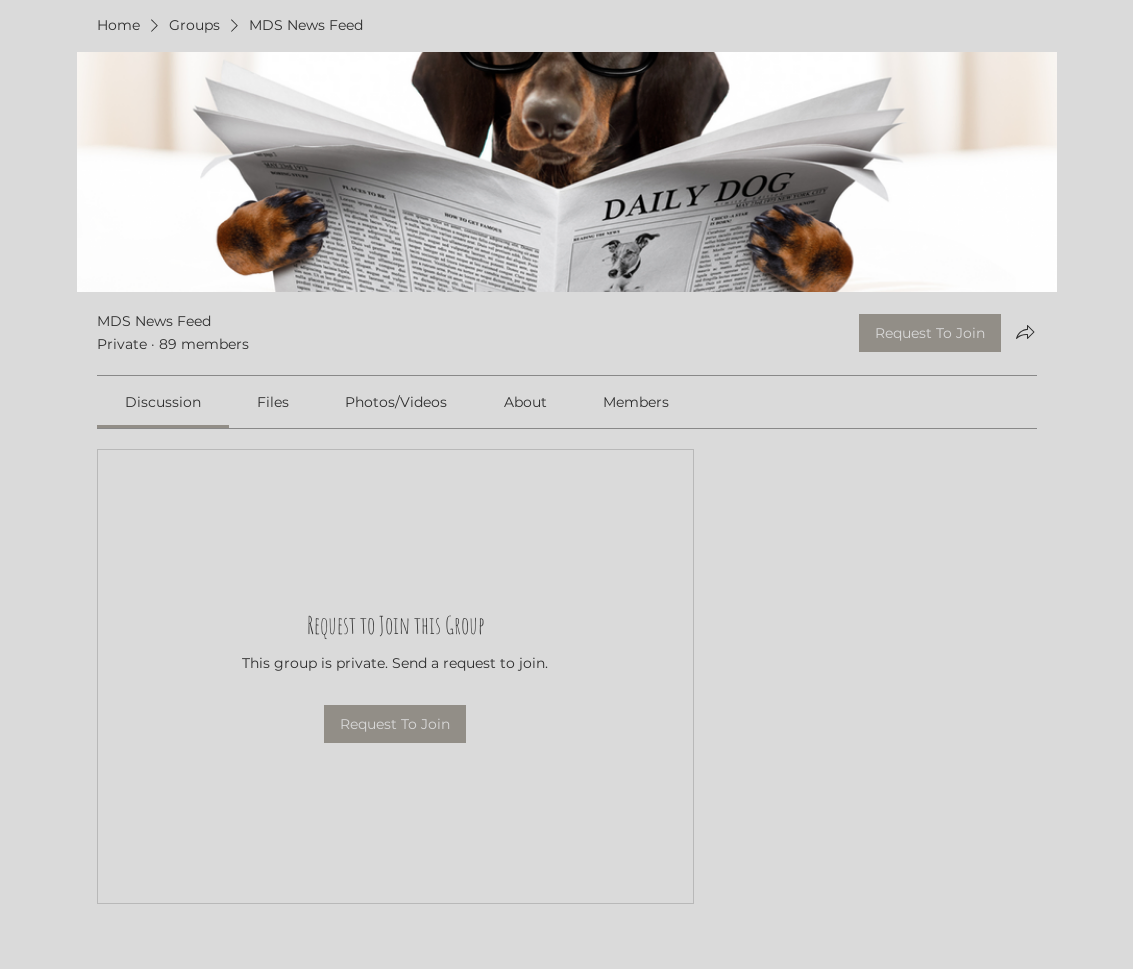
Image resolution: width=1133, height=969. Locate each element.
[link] (163, 402)
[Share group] (1025, 332)
